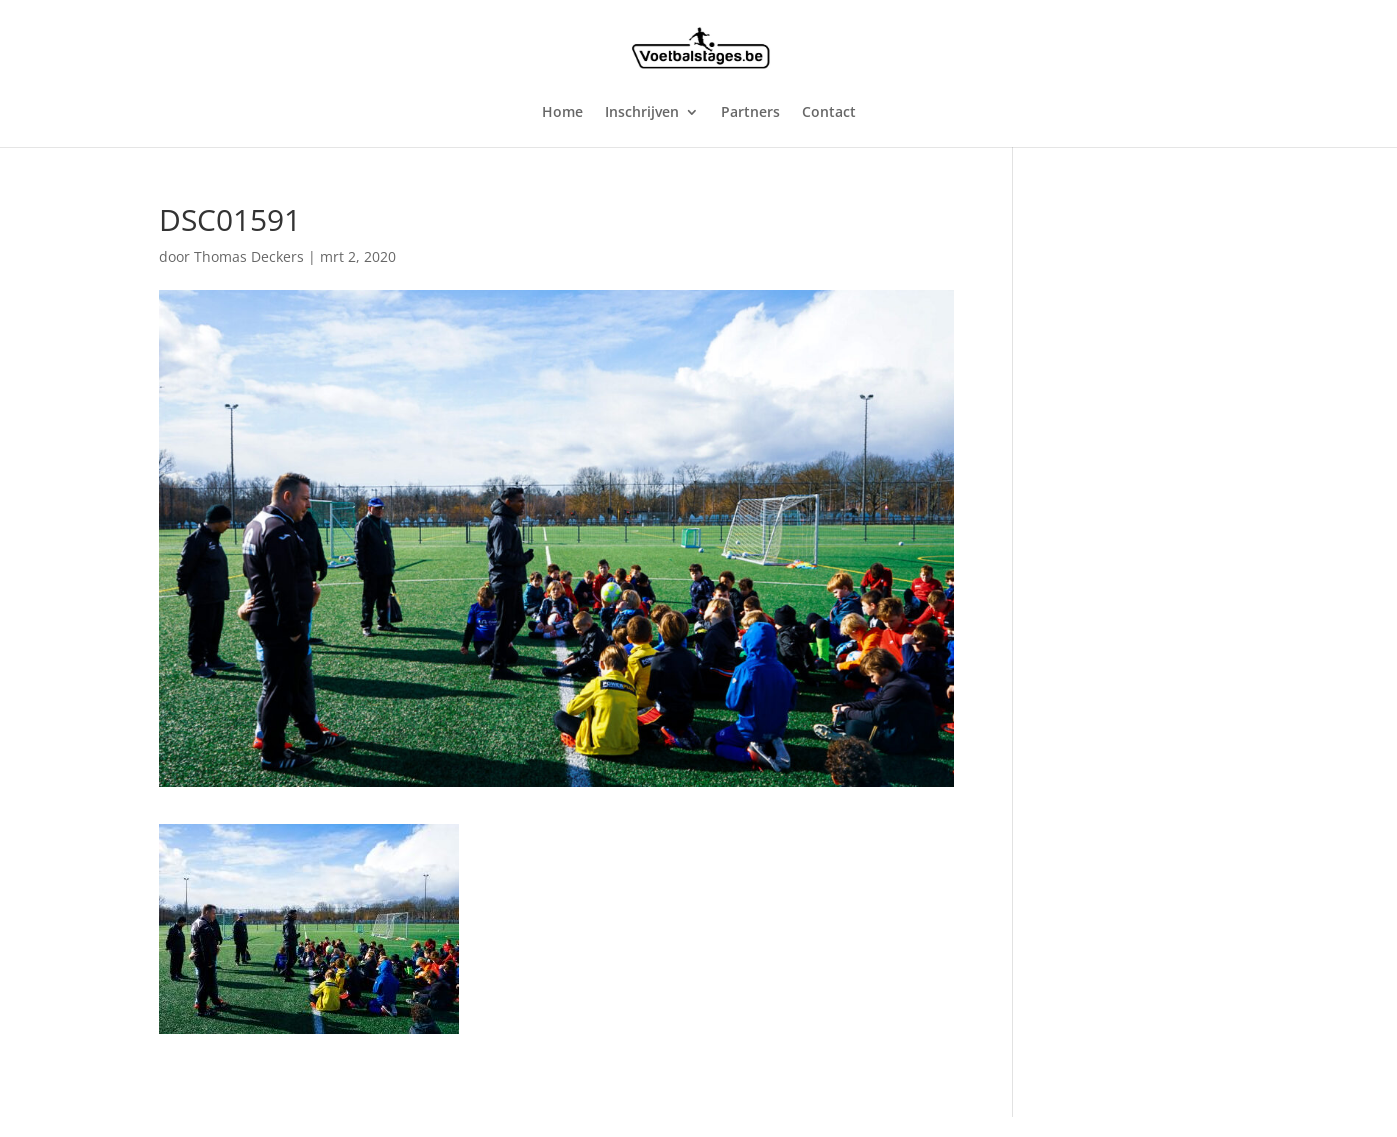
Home (562, 113)
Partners (750, 113)
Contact (829, 113)
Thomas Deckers (249, 256)
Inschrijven (642, 113)
